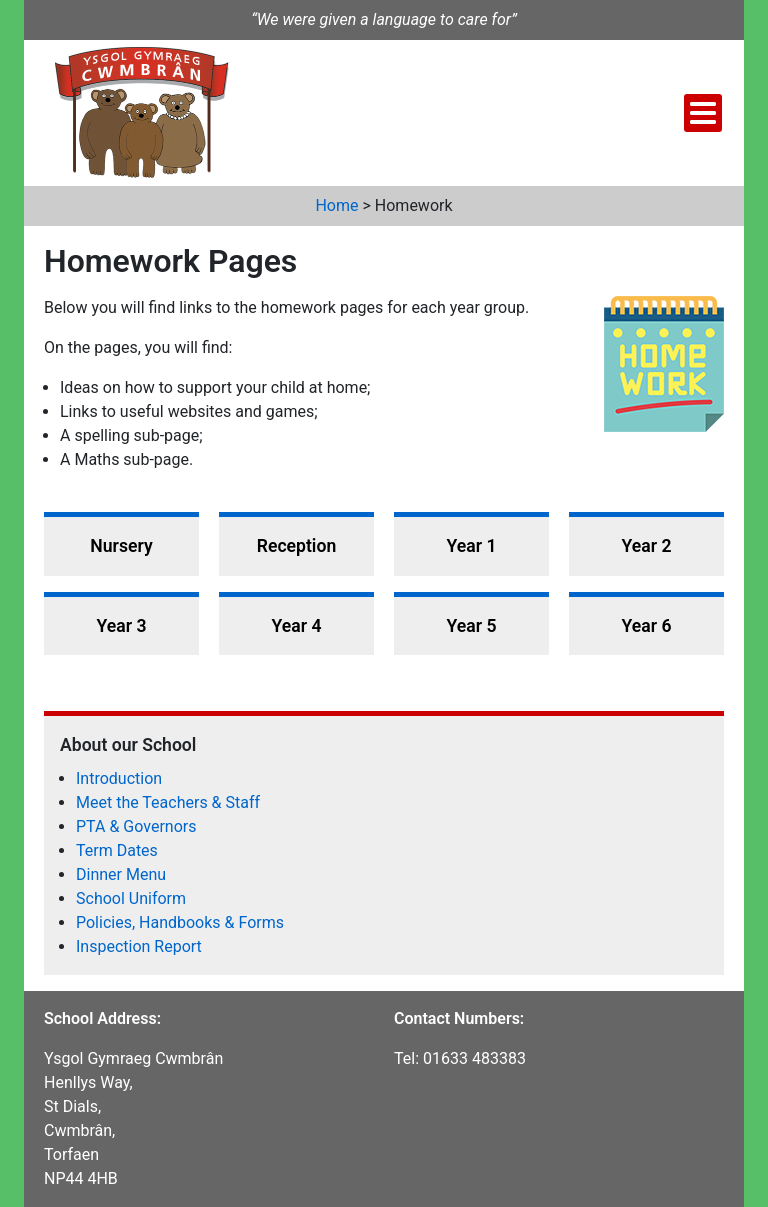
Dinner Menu (121, 874)
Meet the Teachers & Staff (168, 802)
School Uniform (131, 898)
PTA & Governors (136, 826)
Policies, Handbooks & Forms (180, 922)
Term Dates (117, 850)
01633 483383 (474, 1058)
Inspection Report (139, 946)
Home (336, 205)
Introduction (119, 778)
